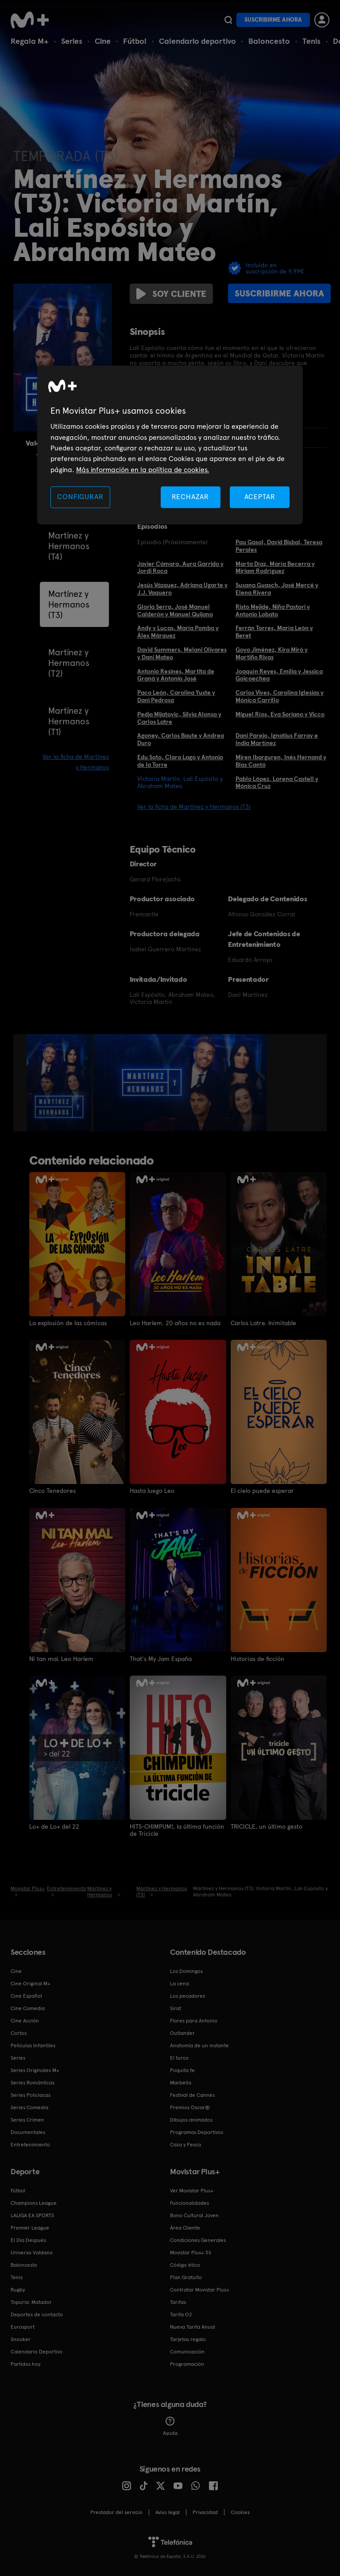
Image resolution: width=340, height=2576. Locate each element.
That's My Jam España (161, 1658)
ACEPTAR (259, 497)
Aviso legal (167, 2511)
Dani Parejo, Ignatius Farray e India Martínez (277, 739)
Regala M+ (30, 41)
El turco (179, 2057)
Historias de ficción (257, 1658)
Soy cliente (171, 294)
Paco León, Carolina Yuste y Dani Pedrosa (176, 696)
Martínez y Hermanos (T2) (68, 663)
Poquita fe (182, 2069)
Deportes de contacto (37, 2314)
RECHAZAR (190, 497)
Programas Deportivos (196, 2131)
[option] (60, 1082)
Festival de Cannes (192, 2094)
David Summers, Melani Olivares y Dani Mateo (182, 653)
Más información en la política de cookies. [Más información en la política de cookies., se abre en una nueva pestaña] (142, 469)
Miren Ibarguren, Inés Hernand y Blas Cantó (281, 761)
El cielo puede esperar (262, 1490)
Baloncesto (269, 41)
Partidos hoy (25, 2363)
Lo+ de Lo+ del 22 (54, 1826)
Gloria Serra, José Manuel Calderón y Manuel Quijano (175, 610)
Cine (103, 41)
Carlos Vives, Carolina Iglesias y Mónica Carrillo (280, 696)
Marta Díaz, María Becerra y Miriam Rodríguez (275, 567)
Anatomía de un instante (199, 2045)
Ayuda (170, 2425)
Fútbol (135, 41)
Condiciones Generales (198, 2239)
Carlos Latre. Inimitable (264, 1322)
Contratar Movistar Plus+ (199, 2289)
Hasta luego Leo (152, 1490)
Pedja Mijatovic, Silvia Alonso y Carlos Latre (179, 718)
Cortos (19, 2032)
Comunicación (187, 2351)
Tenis (311, 41)
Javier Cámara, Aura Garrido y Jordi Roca (180, 567)
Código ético (185, 2264)
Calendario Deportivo (36, 2351)
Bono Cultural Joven (194, 2214)
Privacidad (205, 2511)
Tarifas (178, 2301)
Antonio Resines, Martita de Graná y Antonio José (175, 675)
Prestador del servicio (116, 2511)
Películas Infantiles (33, 2045)
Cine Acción (25, 2020)
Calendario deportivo (197, 41)
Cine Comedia (28, 2007)
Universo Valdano (32, 2252)
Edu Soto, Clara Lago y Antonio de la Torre (180, 761)
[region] (170, 445)
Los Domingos (186, 1970)
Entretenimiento (30, 2144)
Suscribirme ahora (273, 19)
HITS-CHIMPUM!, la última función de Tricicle (177, 1829)
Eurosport (23, 2326)
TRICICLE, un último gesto (266, 1826)
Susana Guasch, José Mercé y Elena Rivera (277, 588)
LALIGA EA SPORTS (32, 2214)
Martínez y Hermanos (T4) (68, 546)
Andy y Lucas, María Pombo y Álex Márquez (178, 631)
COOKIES (240, 2511)
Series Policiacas (30, 2094)
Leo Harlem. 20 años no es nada (175, 1322)
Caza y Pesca (185, 2144)
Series (71, 41)
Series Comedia (29, 2106)
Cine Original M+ (30, 1983)
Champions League (34, 2202)
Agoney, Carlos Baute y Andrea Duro (180, 739)
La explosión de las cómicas (68, 1322)
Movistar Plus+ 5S (190, 2252)
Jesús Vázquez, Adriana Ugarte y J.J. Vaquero (182, 588)
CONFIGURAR (80, 497)
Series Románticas (32, 2082)
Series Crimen (27, 2119)
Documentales (28, 2131)
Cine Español (26, 1995)
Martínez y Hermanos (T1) (68, 721)
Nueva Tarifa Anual (192, 2326)
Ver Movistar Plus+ (191, 2190)
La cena (179, 1983)
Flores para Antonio (193, 2020)
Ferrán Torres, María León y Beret (274, 631)
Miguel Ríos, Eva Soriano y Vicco (280, 714)
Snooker (21, 2338)
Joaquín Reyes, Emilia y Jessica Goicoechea (279, 675)
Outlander (182, 2032)
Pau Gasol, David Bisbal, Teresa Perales (279, 545)
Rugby (18, 2289)
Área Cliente (185, 2227)
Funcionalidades (189, 2202)
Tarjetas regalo (188, 2338)
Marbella (180, 2082)
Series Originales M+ (35, 2069)
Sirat (175, 2007)
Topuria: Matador (31, 2301)
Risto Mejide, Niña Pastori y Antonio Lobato (273, 610)
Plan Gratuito (186, 2276)
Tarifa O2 (181, 2314)
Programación (187, 2363)
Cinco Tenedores (52, 1490)
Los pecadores (187, 1995)
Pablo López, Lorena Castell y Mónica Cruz (277, 782)
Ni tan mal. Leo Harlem (61, 1658)
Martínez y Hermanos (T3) (68, 604)
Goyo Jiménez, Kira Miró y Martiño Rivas (272, 653)
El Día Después (28, 2239)
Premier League (30, 2227)
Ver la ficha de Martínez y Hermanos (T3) (194, 806)
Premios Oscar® (190, 2106)
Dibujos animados (191, 2119)
